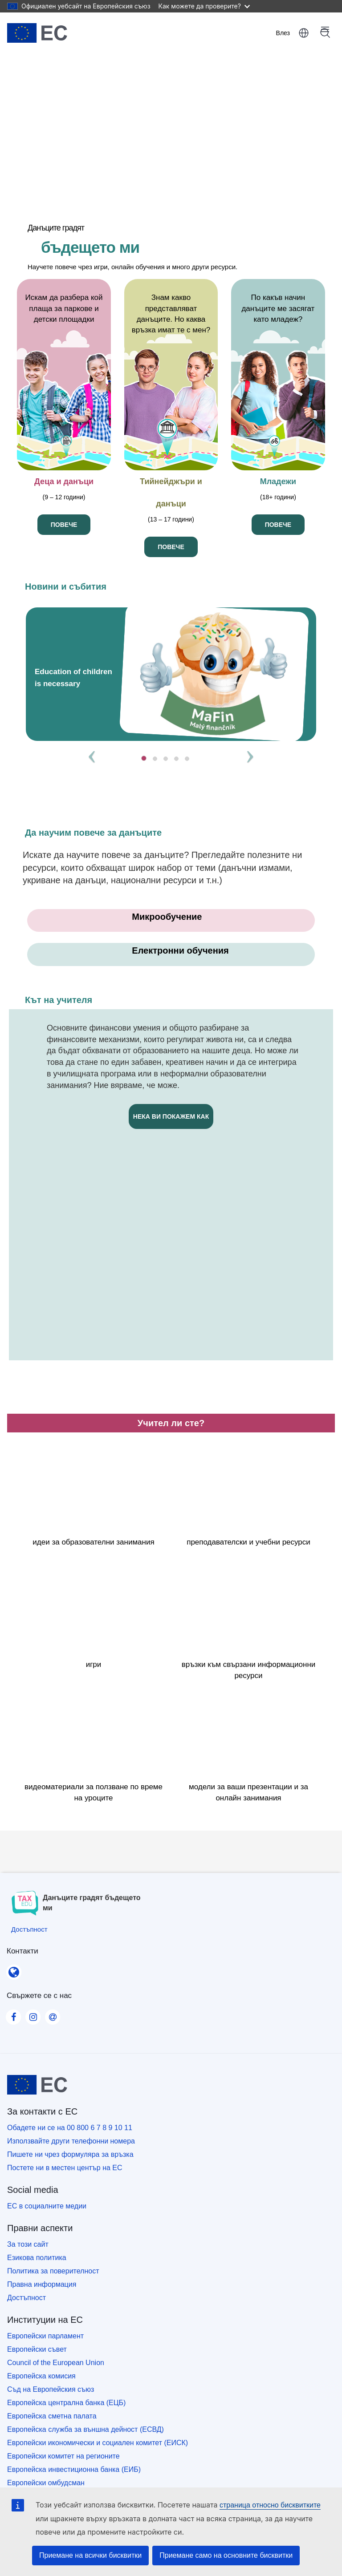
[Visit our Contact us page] (52, 2014)
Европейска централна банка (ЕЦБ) (66, 2402)
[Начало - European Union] (37, 33)
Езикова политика (36, 2257)
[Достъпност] (29, 1929)
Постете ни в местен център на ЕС (64, 2168)
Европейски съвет (37, 2349)
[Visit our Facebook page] (13, 2014)
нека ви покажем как (171, 1116)
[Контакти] (14, 1969)
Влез (283, 32)
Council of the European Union (55, 2362)
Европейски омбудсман (46, 2483)
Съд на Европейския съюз (50, 2389)
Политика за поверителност (53, 2271)
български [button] (303, 33)
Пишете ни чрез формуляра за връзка (70, 2154)
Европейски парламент (45, 2336)
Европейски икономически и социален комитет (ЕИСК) (97, 2443)
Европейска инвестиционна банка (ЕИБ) (74, 2469)
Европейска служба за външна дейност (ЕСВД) (85, 2429)
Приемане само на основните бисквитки (226, 2555)
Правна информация (41, 2284)
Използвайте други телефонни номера (71, 2141)
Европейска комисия (41, 2376)
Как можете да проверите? (204, 6)
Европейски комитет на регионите (63, 2456)
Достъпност (26, 2297)
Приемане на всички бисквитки (90, 2555)
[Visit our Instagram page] (33, 2014)
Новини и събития (65, 586)
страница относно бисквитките (270, 2505)
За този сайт (28, 2244)
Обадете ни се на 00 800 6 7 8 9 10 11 (69, 2127)
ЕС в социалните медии (46, 2206)
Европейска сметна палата (52, 2416)
